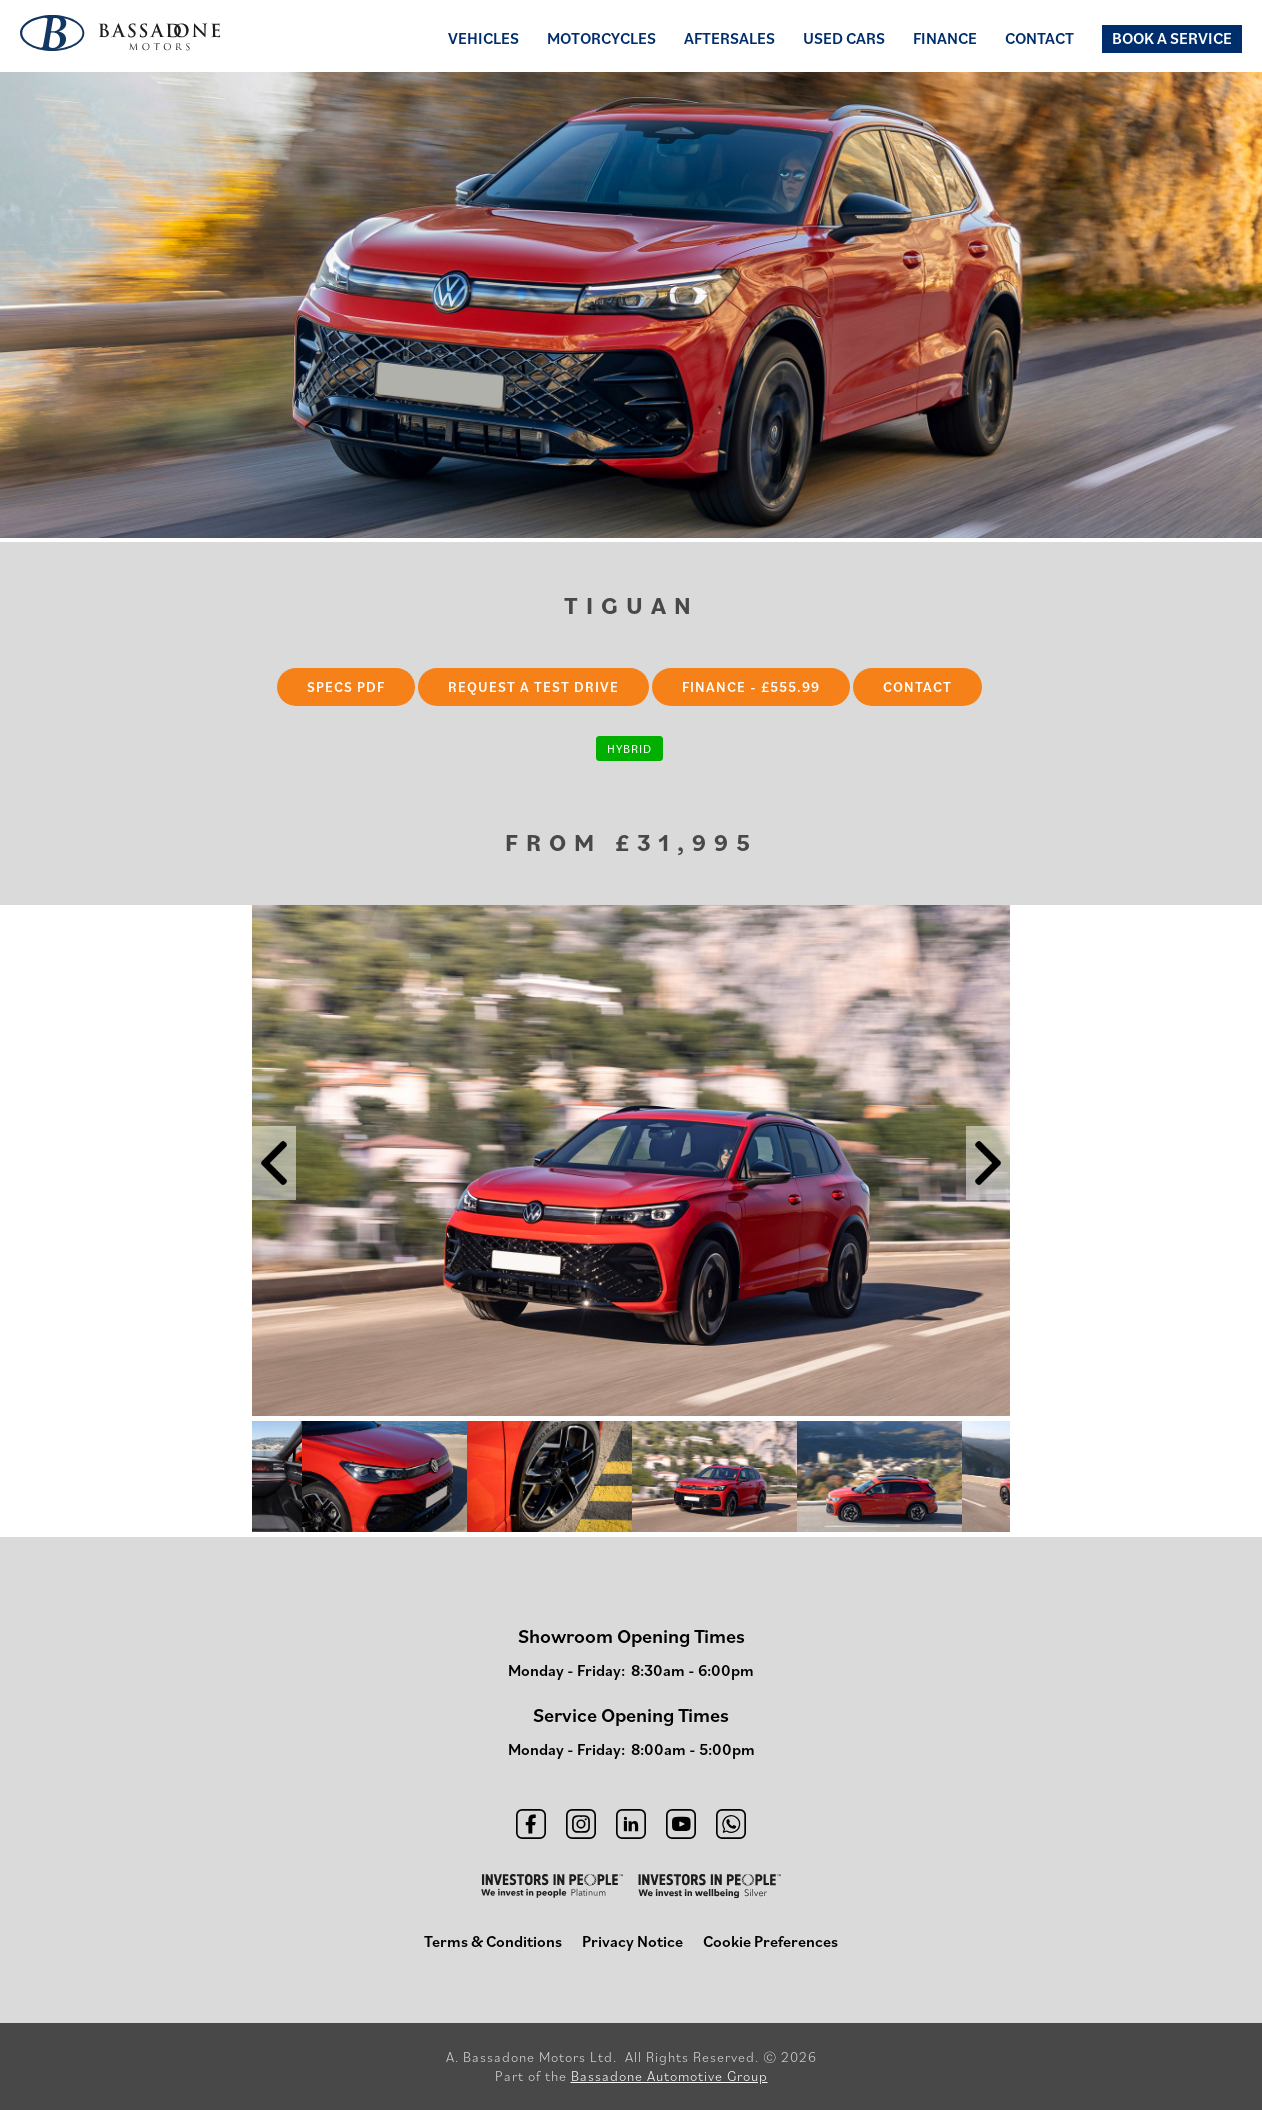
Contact (1039, 38)
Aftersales (729, 38)
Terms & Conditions (493, 1941)
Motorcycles (601, 38)
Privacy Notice (632, 1941)
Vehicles (483, 38)
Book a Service (1172, 38)
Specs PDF (346, 687)
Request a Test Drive (533, 687)
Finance (945, 38)
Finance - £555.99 (751, 687)
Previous (237, 1479)
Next (1025, 1479)
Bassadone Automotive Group (669, 2076)
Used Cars (844, 38)
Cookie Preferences (770, 1941)
